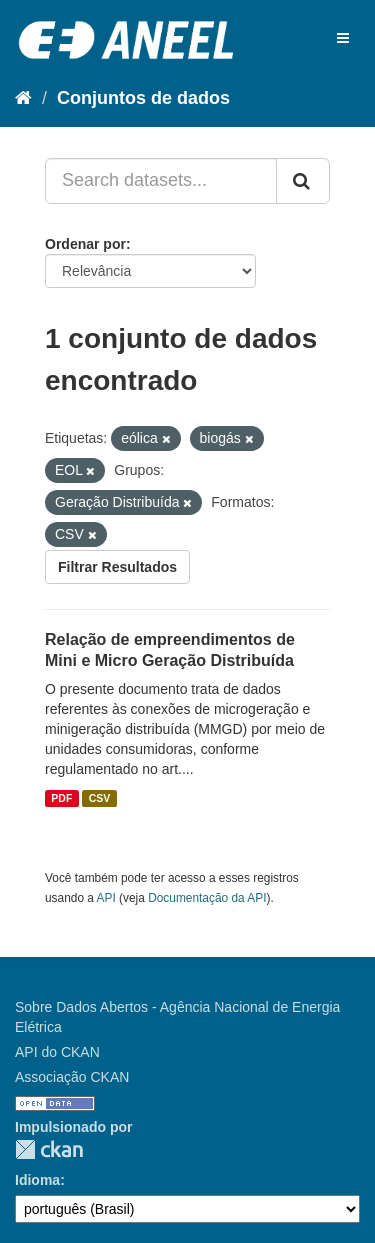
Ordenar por (85, 244)
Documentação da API (207, 898)
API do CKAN (57, 1052)
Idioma (37, 1180)
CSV (100, 798)
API (106, 898)
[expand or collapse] (343, 38)
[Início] (23, 98)
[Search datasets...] (161, 181)
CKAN (49, 1149)
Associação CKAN (72, 1077)
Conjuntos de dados (143, 98)
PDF (61, 798)
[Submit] (303, 181)
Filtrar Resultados (117, 567)
